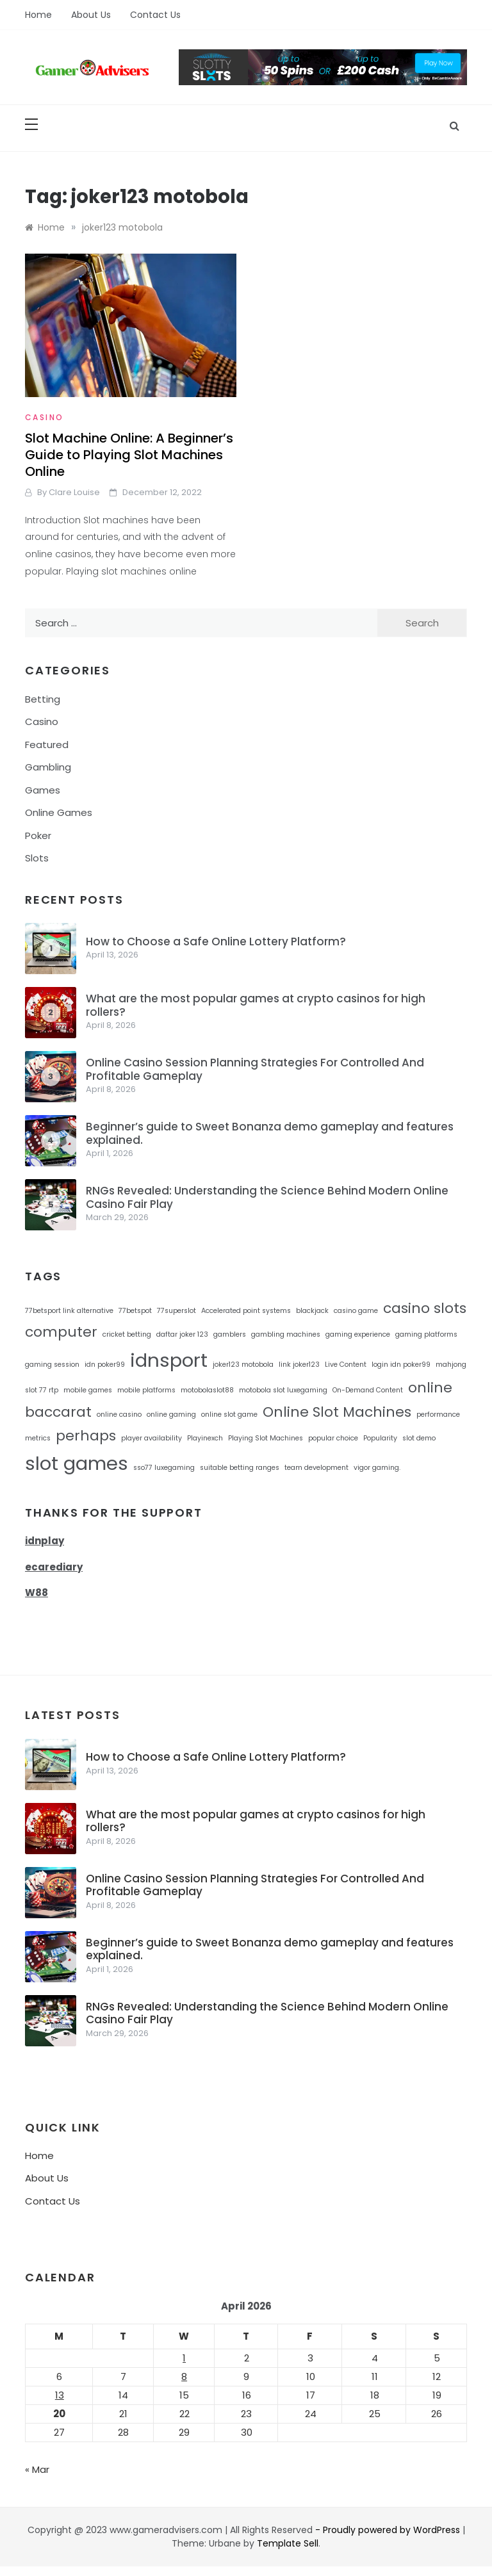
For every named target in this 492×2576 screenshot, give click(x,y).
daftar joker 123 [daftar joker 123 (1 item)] (182, 1334)
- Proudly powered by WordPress (389, 2529)
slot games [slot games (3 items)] (76, 1463)
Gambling (48, 767)
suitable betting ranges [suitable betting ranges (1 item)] (239, 1467)
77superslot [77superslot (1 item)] (176, 1311)
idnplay (44, 1540)
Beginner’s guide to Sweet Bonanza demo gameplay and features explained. (270, 1133)
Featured (47, 744)
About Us (91, 14)
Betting (42, 699)
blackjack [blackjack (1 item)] (312, 1311)
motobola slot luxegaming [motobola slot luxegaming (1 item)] (283, 1390)
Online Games (58, 812)
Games (42, 790)
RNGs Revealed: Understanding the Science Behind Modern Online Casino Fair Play (267, 1197)
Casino (44, 417)
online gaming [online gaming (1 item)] (171, 1414)
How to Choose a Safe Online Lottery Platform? (216, 941)
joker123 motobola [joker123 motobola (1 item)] (243, 1364)
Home (38, 14)
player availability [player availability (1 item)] (151, 1438)
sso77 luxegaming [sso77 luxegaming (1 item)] (164, 1467)
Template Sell (287, 2543)
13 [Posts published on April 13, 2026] (59, 2395)
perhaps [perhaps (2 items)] (86, 1436)
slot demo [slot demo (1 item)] (419, 1438)
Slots (37, 858)
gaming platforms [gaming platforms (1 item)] (426, 1334)
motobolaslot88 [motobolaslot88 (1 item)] (207, 1390)
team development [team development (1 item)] (316, 1467)
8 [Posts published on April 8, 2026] (184, 2376)
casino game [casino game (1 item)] (356, 1311)
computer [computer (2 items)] (61, 1332)
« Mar (37, 2469)
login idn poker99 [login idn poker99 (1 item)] (401, 1364)
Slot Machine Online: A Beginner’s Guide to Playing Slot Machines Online (129, 454)
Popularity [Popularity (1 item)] (380, 1438)
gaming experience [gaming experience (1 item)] (357, 1334)
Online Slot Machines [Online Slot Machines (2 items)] (337, 1412)
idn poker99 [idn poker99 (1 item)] (105, 1364)
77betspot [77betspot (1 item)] (135, 1311)
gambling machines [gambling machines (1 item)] (285, 1334)
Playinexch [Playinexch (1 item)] (205, 1438)
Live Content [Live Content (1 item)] (345, 1364)
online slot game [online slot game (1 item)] (229, 1414)
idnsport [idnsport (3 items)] (169, 1360)
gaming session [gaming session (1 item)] (52, 1364)
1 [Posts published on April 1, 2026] (184, 2358)
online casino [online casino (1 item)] (119, 1414)
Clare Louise (74, 492)
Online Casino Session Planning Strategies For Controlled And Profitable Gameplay (255, 1069)
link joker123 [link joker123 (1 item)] (299, 1364)
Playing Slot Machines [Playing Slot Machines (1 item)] (265, 1438)
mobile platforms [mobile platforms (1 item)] (146, 1390)
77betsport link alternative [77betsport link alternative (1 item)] (69, 1311)
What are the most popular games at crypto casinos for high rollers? (255, 1005)
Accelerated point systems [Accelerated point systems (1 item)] (246, 1311)
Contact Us (155, 14)
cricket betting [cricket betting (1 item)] (126, 1334)
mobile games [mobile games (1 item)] (87, 1390)
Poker (38, 835)
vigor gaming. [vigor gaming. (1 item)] (377, 1467)
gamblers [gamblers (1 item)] (229, 1334)
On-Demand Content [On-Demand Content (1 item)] (367, 1390)
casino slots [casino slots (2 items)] (424, 1308)
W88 (36, 1592)
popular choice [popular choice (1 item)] (333, 1438)
